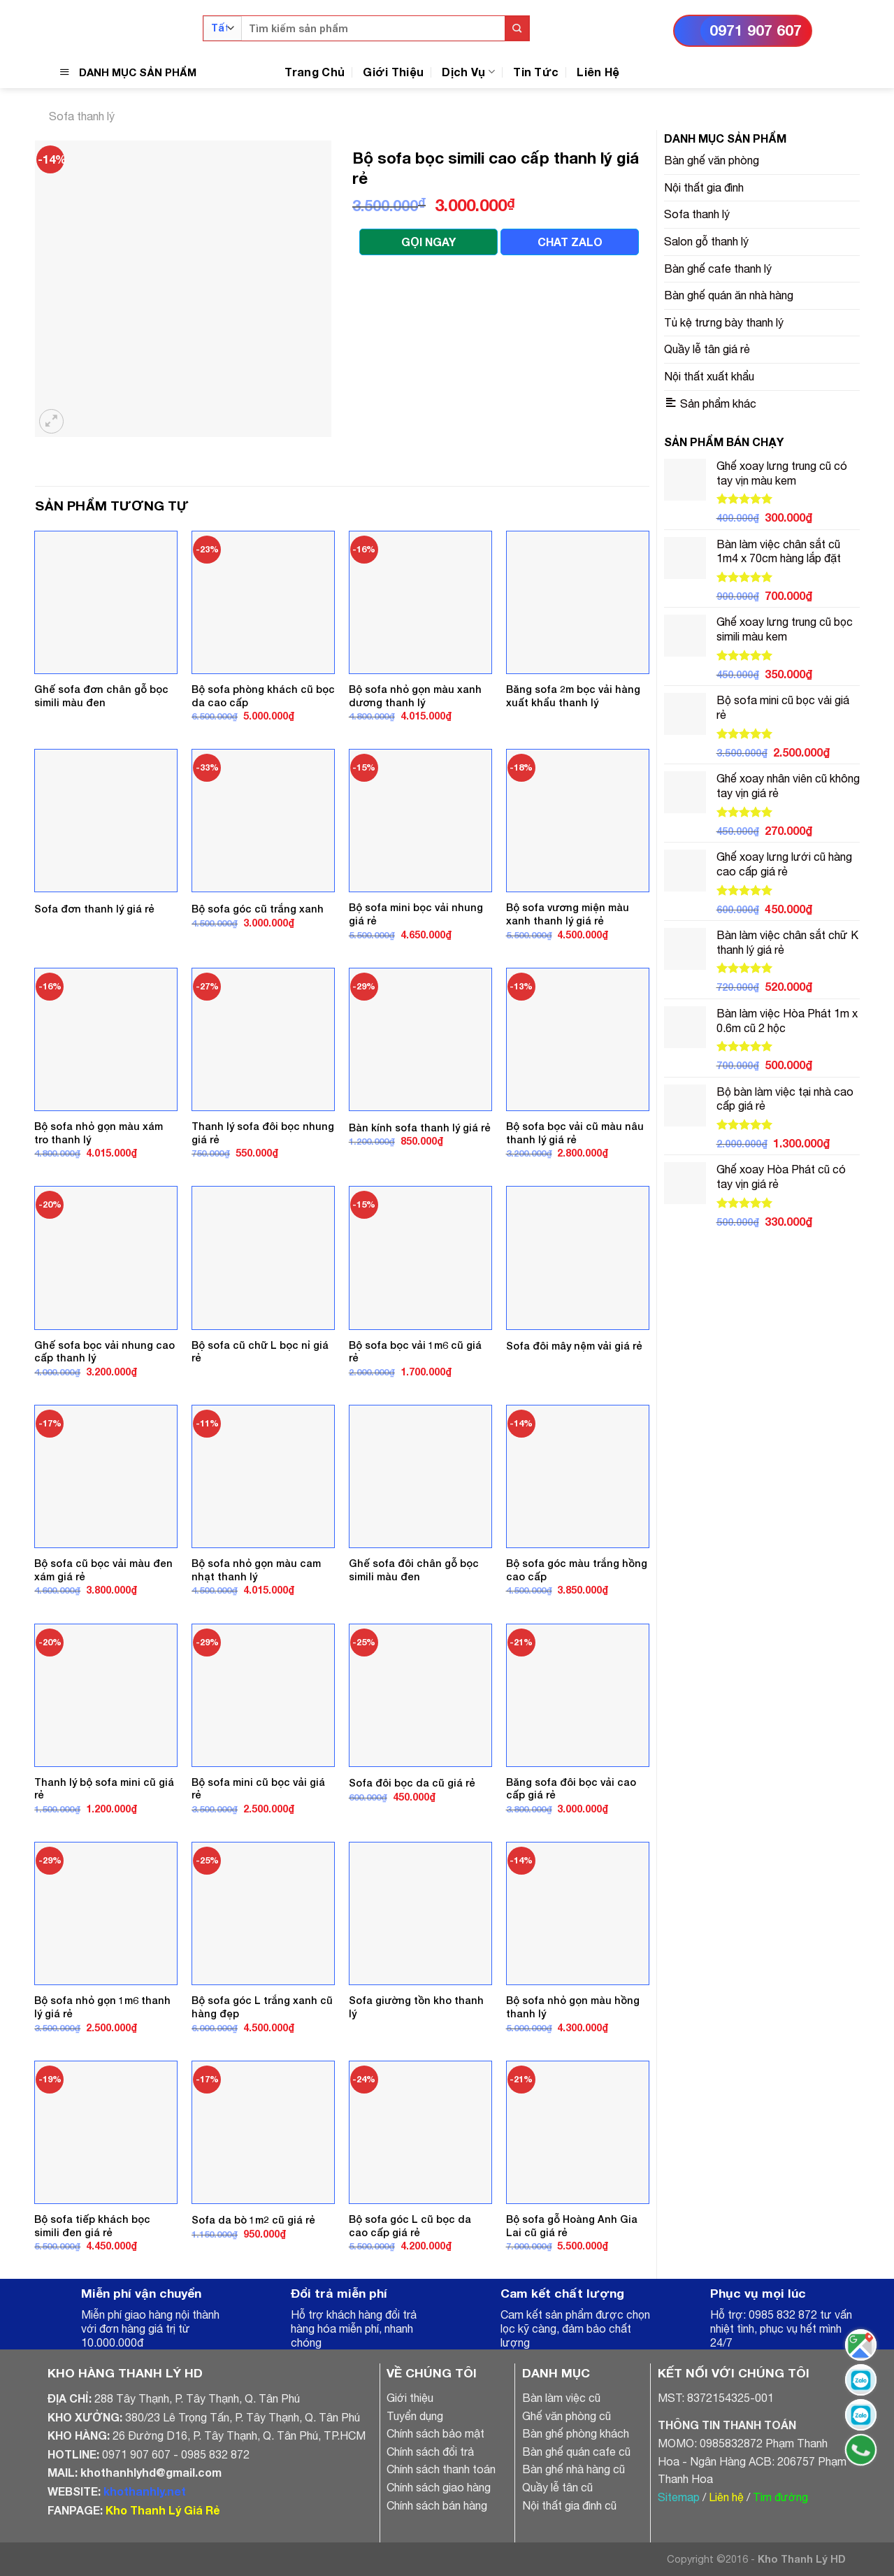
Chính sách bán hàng (437, 2505)
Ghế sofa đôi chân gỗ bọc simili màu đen (414, 1569)
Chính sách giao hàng (439, 2487)
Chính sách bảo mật (435, 2433)
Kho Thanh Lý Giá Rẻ (162, 2510)
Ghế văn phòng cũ (566, 2416)
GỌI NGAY (428, 241)
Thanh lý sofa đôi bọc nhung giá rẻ (263, 1132)
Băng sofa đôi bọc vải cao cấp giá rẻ (571, 1788)
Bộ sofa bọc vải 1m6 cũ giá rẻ (415, 1351)
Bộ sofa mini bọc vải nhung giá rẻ (416, 913)
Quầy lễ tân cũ (557, 2487)
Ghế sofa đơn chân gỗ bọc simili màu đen (101, 695)
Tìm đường (780, 2497)
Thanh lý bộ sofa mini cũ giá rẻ (104, 1788)
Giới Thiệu (393, 71)
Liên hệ (726, 2497)
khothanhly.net (144, 2491)
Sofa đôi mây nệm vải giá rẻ (574, 1346)
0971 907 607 (755, 30)
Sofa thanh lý (82, 116)
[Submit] (517, 28)
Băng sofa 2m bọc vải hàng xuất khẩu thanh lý (573, 695)
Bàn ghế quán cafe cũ (576, 2451)
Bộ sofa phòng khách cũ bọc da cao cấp (263, 695)
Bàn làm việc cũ (561, 2397)
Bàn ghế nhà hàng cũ (573, 2469)
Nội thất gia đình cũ (569, 2505)
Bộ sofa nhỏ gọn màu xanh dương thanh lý (415, 695)
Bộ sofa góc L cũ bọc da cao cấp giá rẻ (410, 2225)
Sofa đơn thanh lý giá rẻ (94, 909)
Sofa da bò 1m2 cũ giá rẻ (253, 2220)
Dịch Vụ (468, 71)
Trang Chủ (314, 71)
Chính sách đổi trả (430, 2451)
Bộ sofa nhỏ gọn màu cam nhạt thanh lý (256, 1569)
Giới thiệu (410, 2397)
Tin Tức (535, 71)
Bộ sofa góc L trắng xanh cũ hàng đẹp (262, 2006)
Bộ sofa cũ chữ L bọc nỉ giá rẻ (260, 1351)
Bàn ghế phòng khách (575, 2433)
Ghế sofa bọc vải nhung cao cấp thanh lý (104, 1351)
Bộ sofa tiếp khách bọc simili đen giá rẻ (92, 2225)
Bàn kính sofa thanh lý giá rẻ (420, 1127)
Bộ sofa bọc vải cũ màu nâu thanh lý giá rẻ (575, 1132)
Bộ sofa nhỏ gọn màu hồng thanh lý (573, 2006)
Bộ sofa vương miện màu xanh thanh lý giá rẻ (567, 913)
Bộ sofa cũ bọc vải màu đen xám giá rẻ (103, 1569)
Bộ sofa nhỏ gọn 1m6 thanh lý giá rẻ (102, 2006)
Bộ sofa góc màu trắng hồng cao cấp (576, 1569)
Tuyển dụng (415, 2416)
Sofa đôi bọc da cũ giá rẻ (412, 1783)
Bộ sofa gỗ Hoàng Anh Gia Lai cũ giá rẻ (571, 2225)
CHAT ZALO (570, 241)
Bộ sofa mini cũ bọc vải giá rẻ (258, 1788)
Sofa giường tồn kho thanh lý (416, 2006)
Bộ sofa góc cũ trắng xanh (258, 909)
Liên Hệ (598, 71)
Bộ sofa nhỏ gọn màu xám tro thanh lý (98, 1132)
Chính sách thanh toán (441, 2469)
